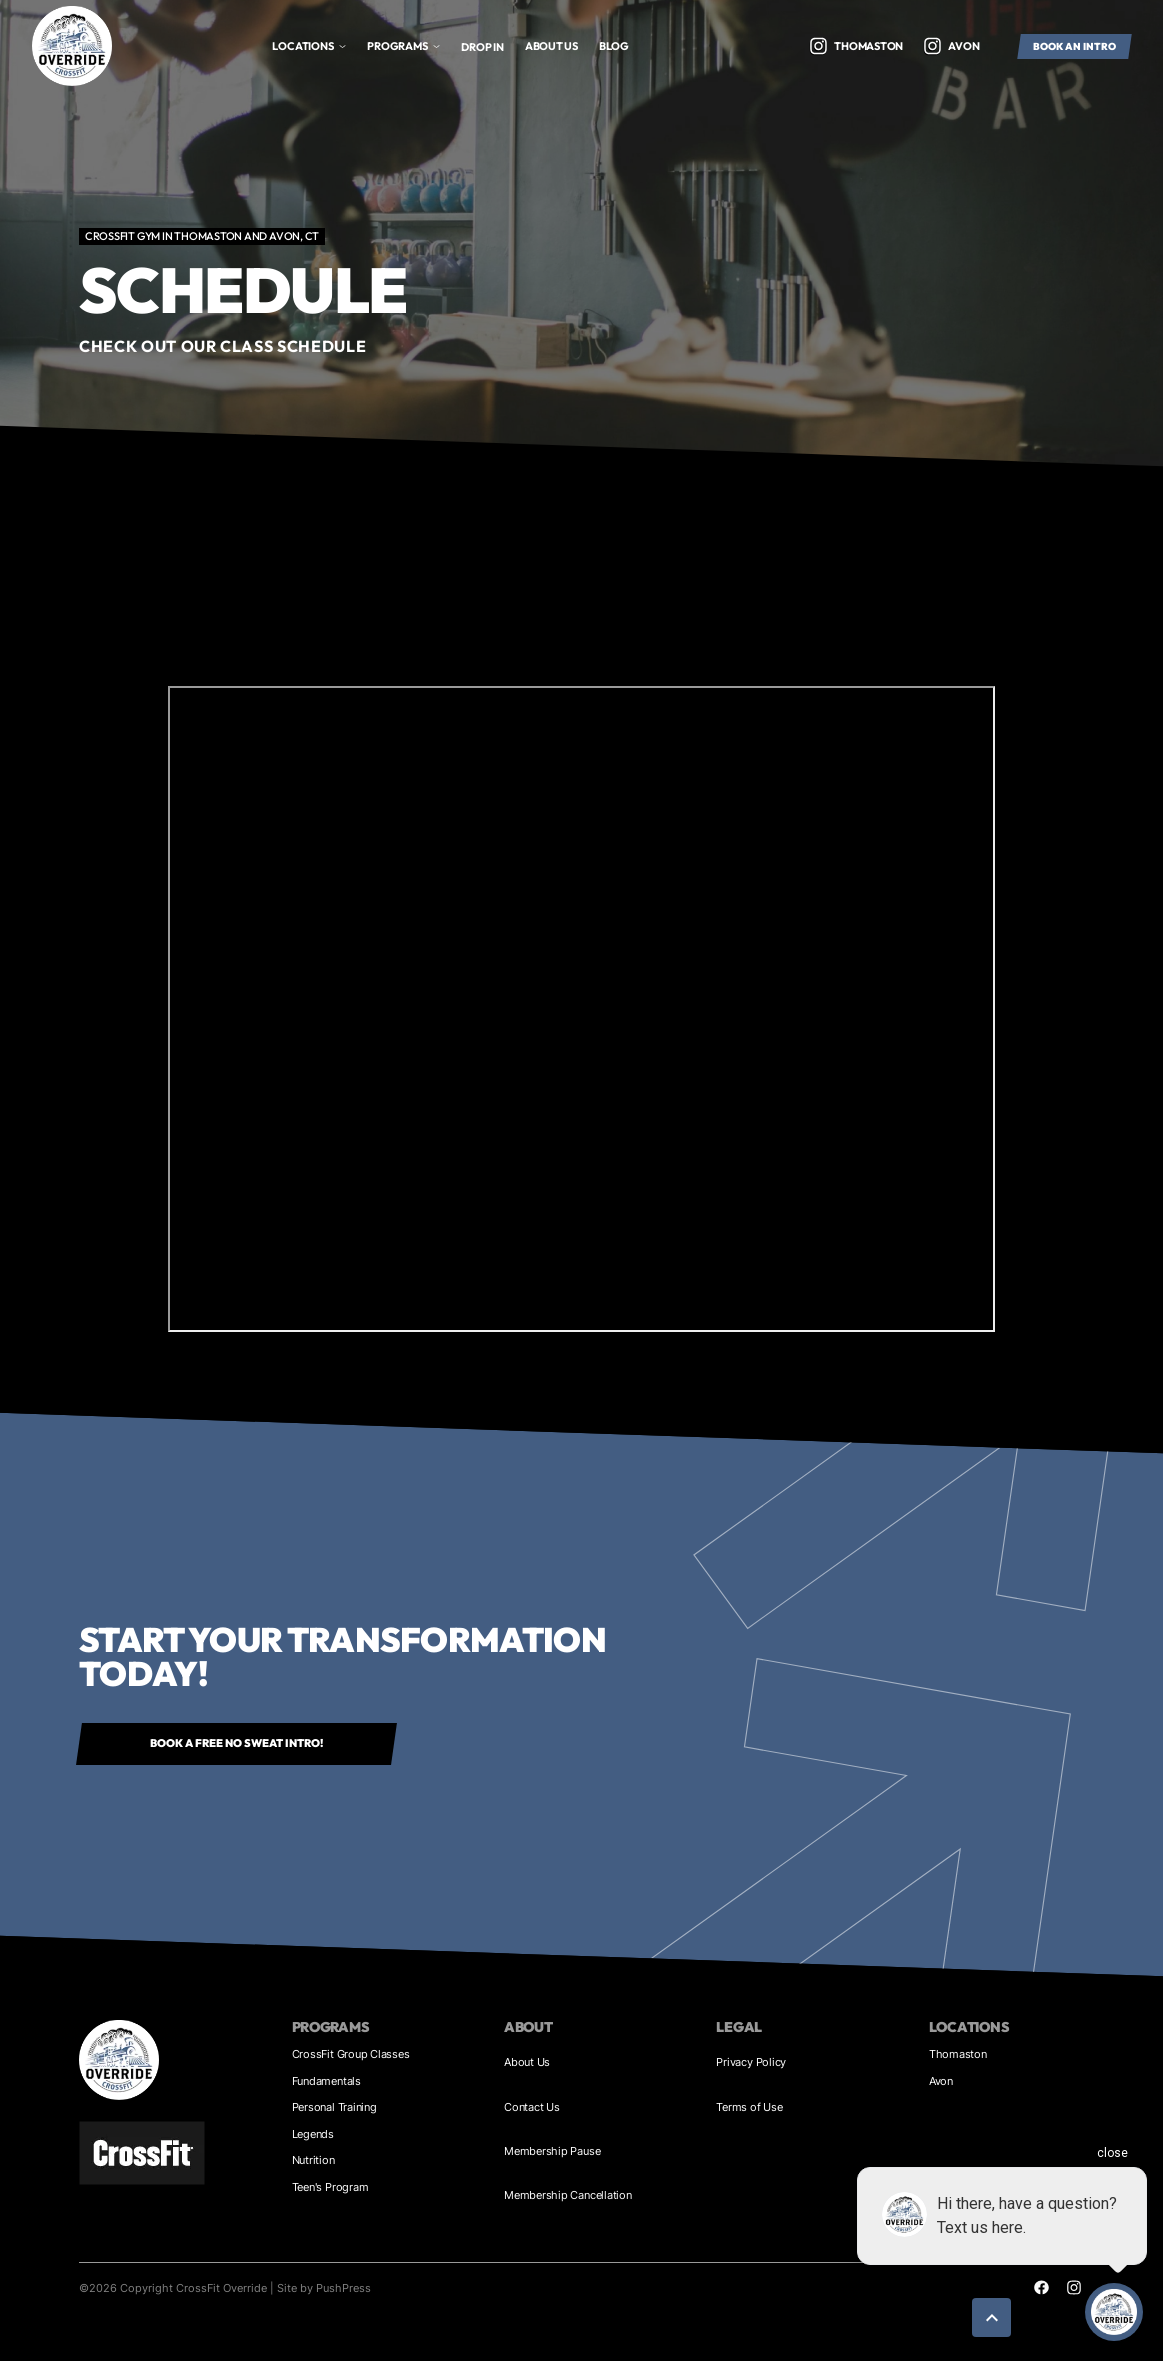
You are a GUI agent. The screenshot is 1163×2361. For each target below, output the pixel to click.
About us (551, 46)
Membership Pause (552, 2151)
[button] (309, 46)
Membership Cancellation (568, 2195)
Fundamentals (326, 2081)
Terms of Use (749, 2107)
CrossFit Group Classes (351, 2054)
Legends (313, 2134)
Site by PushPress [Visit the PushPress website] (324, 2288)
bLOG (614, 46)
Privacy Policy (751, 2062)
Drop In (482, 47)
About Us (527, 2062)
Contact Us (532, 2107)
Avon (941, 2081)
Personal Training (334, 2107)
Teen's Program (330, 2187)
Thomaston (958, 2054)
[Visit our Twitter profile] (818, 46)
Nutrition (313, 2160)
